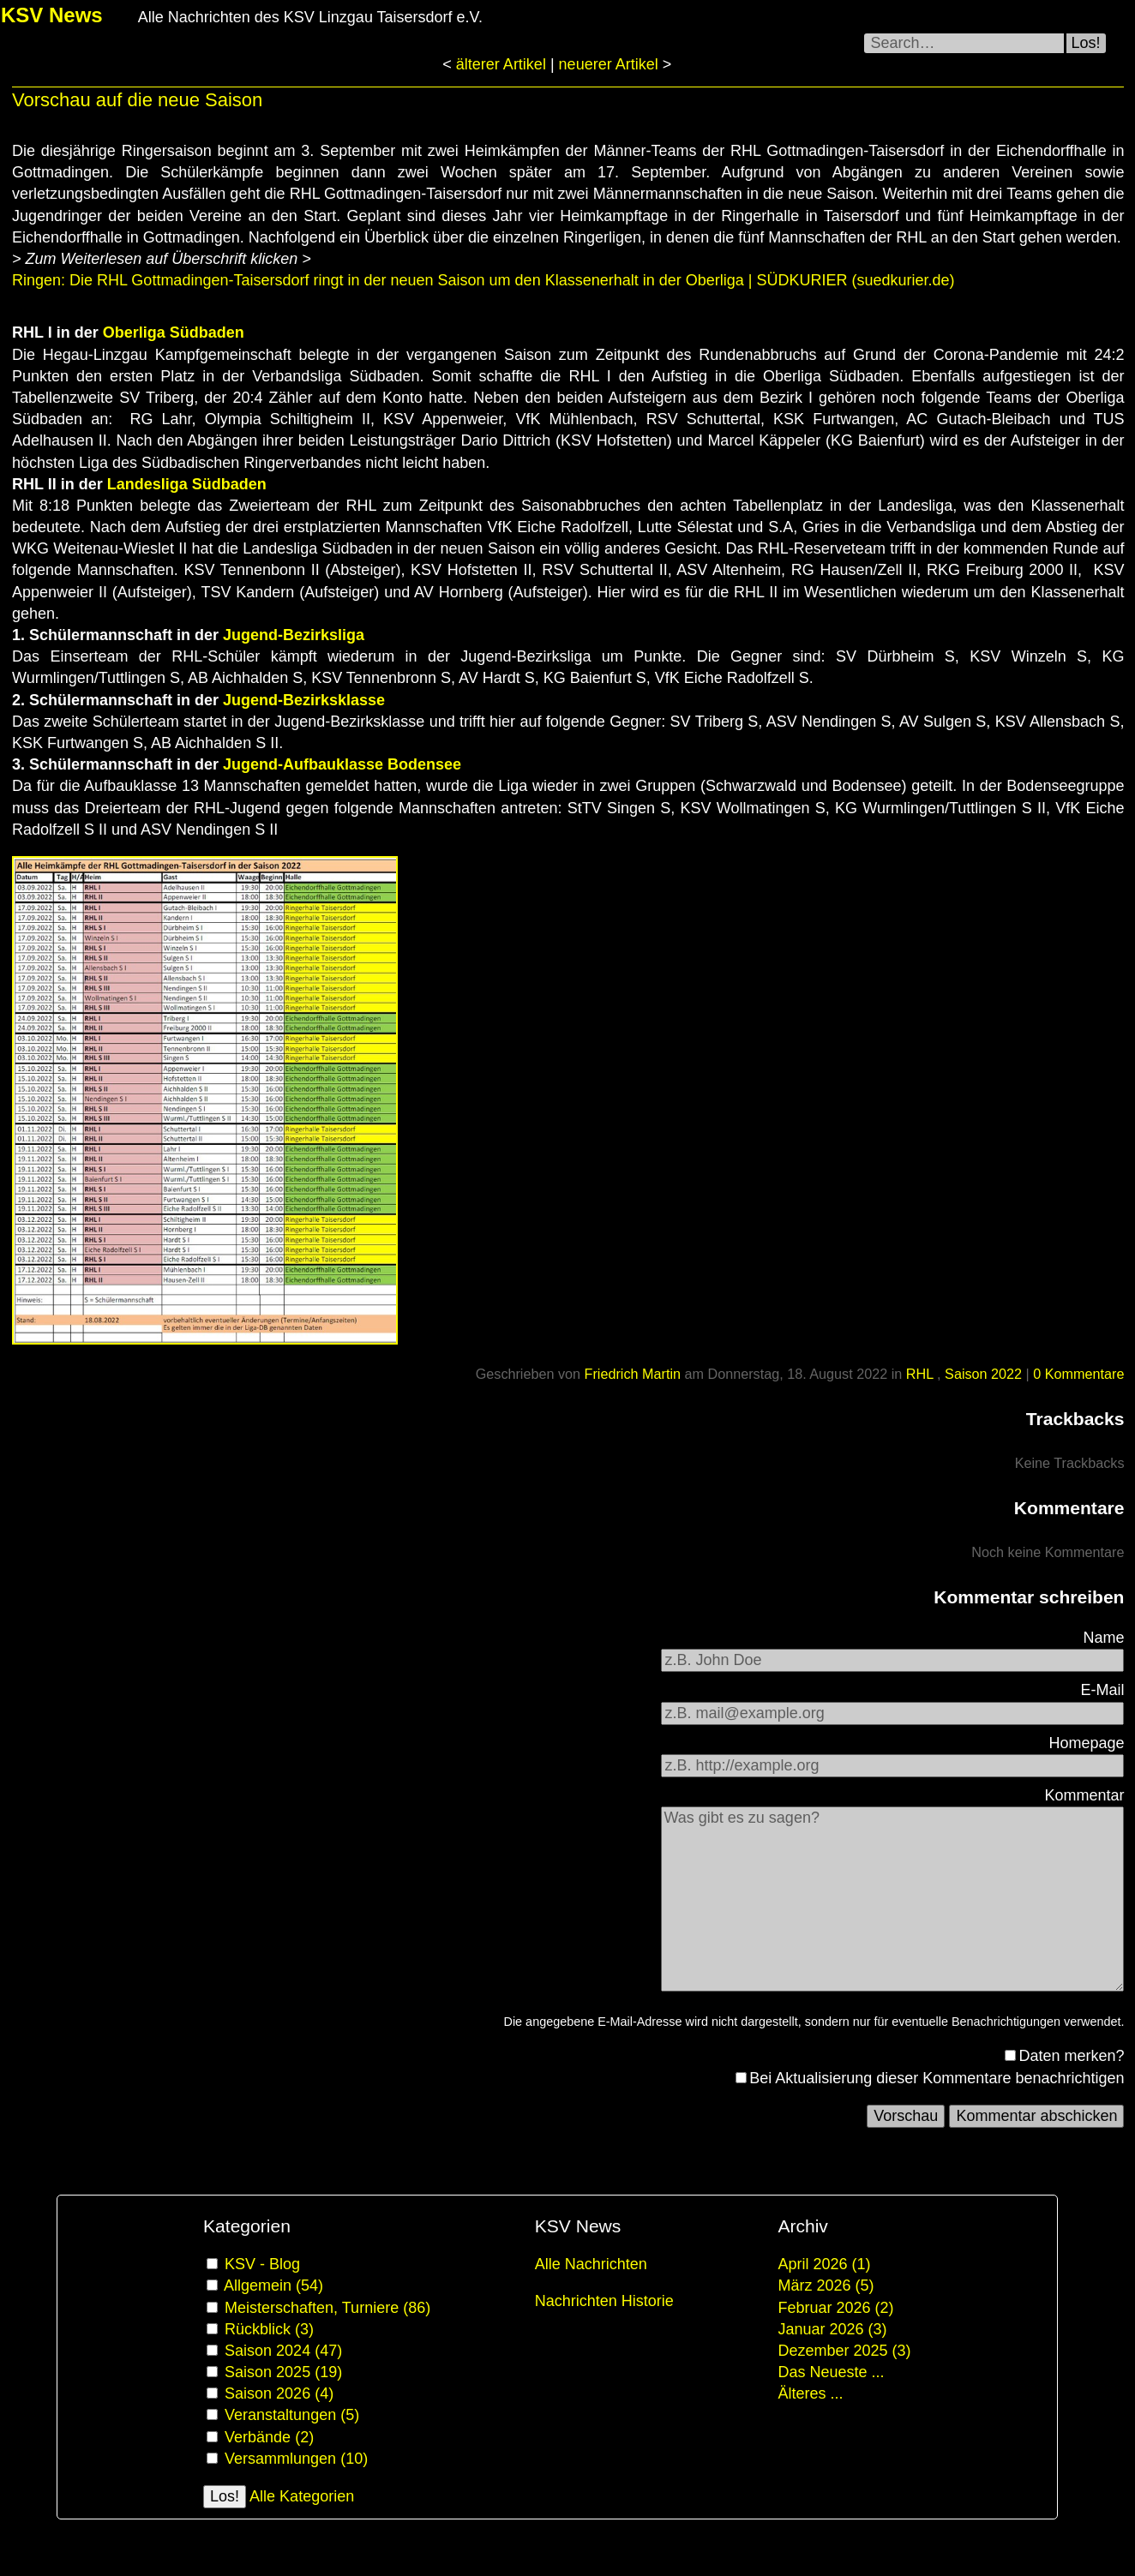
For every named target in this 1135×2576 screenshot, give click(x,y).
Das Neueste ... (831, 2372)
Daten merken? (1071, 2055)
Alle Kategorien (301, 2496)
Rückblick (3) (269, 2329)
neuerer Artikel (611, 64)
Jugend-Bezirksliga (293, 635)
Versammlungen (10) (296, 2458)
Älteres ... (810, 2393)
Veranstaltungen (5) (292, 2414)
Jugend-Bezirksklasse (304, 700)
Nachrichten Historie (604, 2300)
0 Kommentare (1078, 1373)
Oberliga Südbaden (173, 332)
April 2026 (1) (824, 2264)
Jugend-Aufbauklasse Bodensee (342, 764)
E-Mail (1102, 1689)
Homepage (1086, 1743)
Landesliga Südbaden (187, 484)
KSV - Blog (262, 2264)
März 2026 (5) (826, 2285)
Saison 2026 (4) (279, 2393)
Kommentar (1084, 1795)
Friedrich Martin (633, 1373)
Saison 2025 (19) (283, 2372)
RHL (921, 1373)
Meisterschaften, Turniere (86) (327, 2307)
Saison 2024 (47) (283, 2350)
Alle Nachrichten (591, 2264)
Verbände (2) (269, 2437)
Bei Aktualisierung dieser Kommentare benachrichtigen (936, 2078)
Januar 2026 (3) (832, 2329)
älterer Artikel (501, 64)
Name (1103, 1637)
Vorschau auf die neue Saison (137, 100)
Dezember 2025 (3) (844, 2350)
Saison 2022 (983, 1373)
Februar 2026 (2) (835, 2307)
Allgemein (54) (273, 2285)
